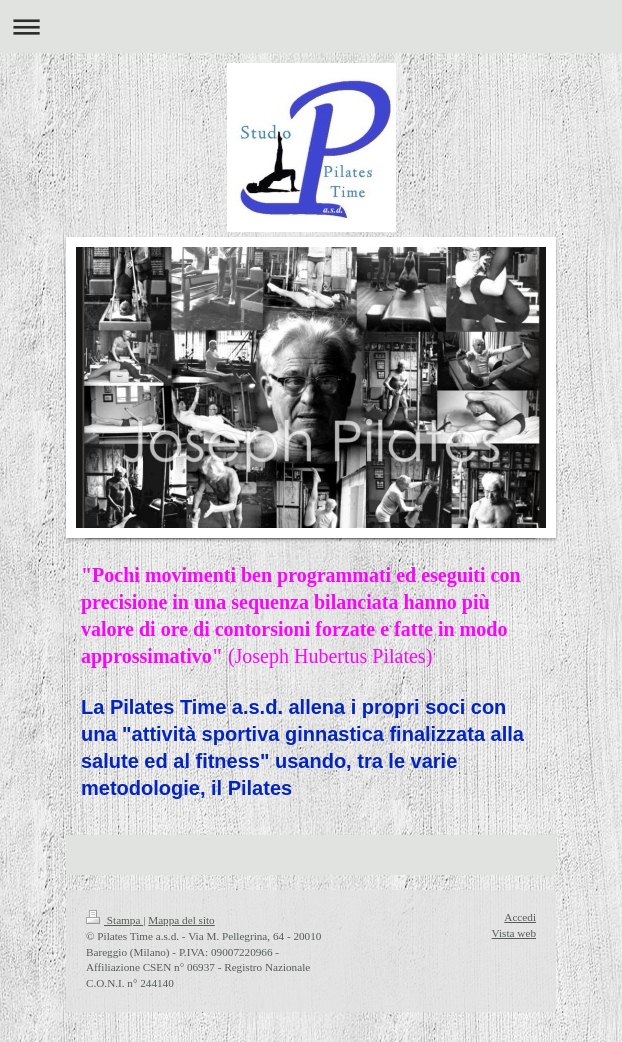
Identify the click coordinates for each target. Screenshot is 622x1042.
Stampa (114, 920)
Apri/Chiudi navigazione (311, 26)
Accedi (520, 917)
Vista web (514, 933)
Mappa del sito (181, 920)
